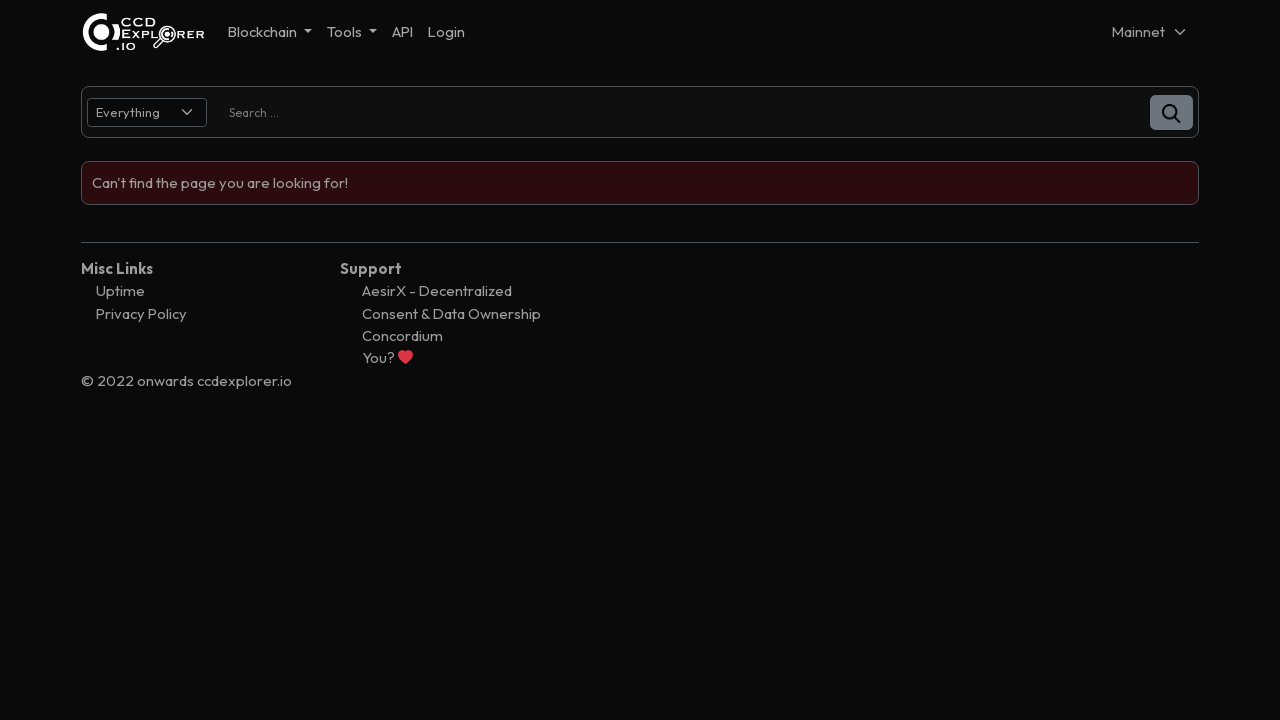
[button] (1171, 112)
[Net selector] (1150, 31)
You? (387, 357)
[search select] (147, 112)
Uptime (120, 290)
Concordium (402, 335)
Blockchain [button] (264, 31)
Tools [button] (346, 31)
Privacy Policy (141, 313)
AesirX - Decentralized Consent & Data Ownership (451, 301)
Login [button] (446, 31)
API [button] (402, 31)
